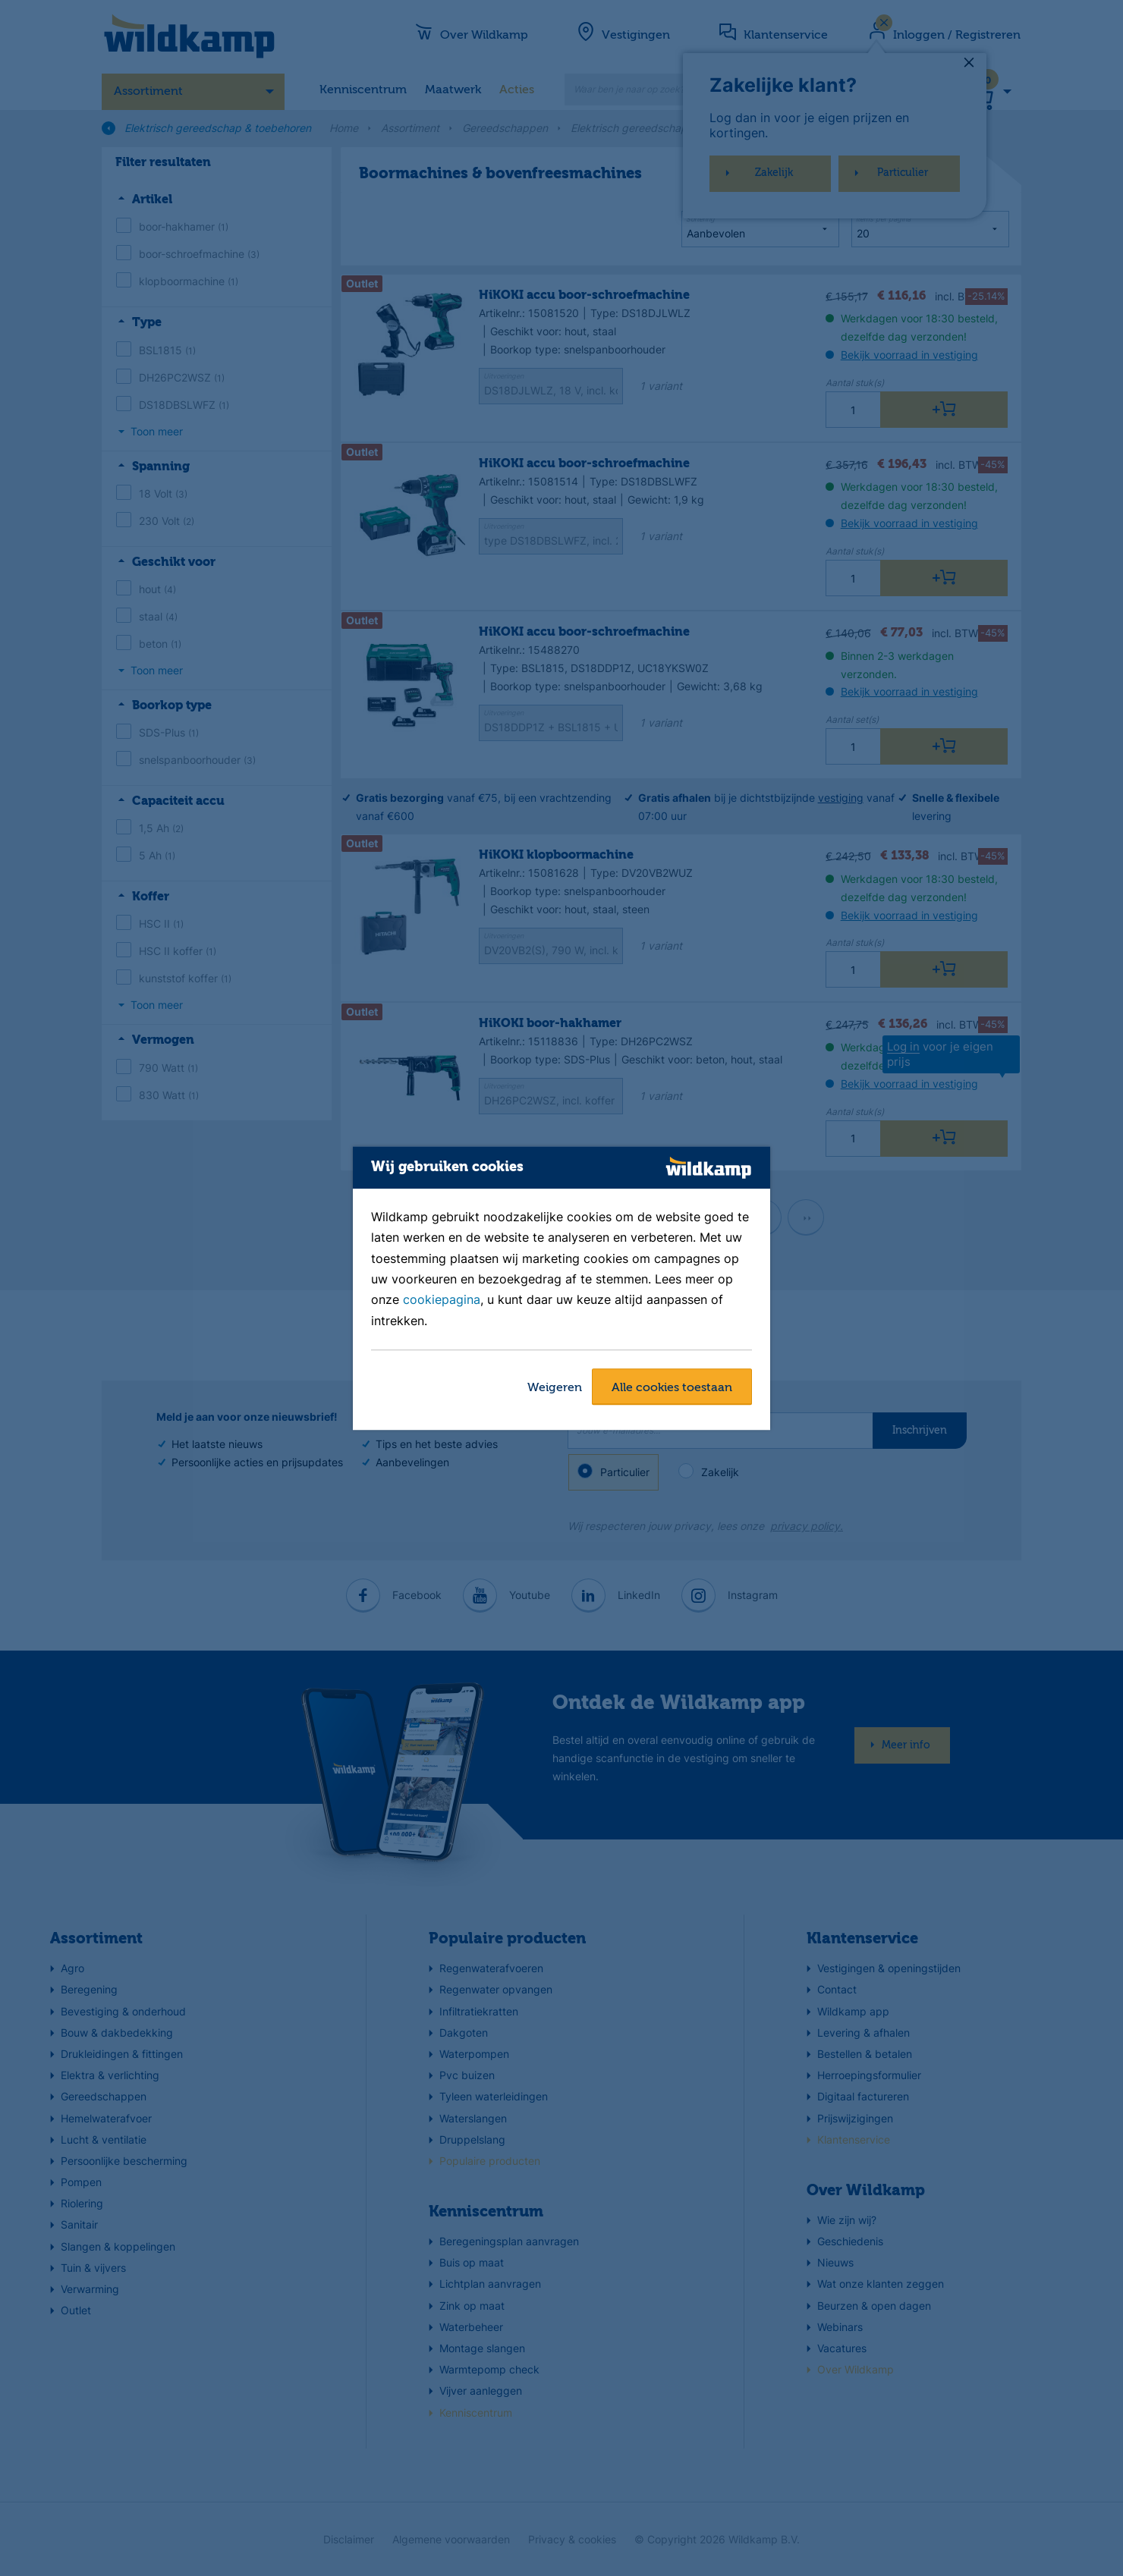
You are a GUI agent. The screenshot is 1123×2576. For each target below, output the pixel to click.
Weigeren (554, 1388)
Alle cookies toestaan (672, 1388)
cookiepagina (441, 1300)
